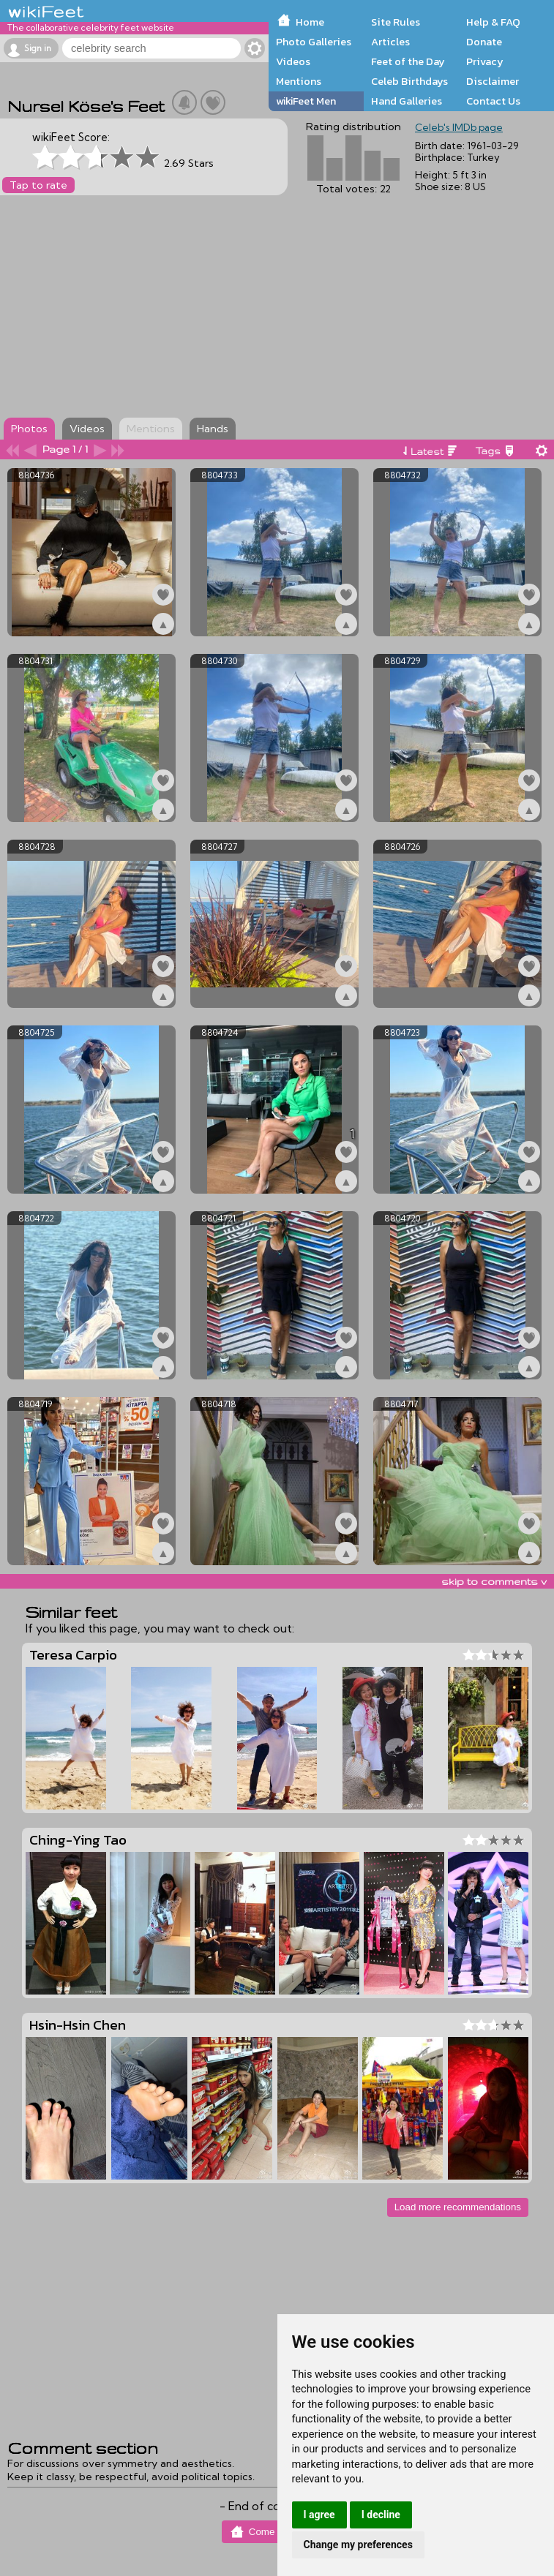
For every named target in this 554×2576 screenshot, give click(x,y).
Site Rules (395, 22)
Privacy (485, 61)
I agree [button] (319, 2514)
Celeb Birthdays (409, 81)
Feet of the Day (408, 61)
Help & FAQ (493, 22)
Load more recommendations (457, 2207)
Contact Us (493, 101)
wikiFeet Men (306, 101)
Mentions (298, 81)
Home (310, 22)
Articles (390, 42)
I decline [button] (381, 2514)
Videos (293, 61)
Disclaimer (492, 81)
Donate (484, 42)
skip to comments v (494, 1581)
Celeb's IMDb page (459, 127)
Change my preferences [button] (358, 2544)
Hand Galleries (406, 101)
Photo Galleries (313, 42)
